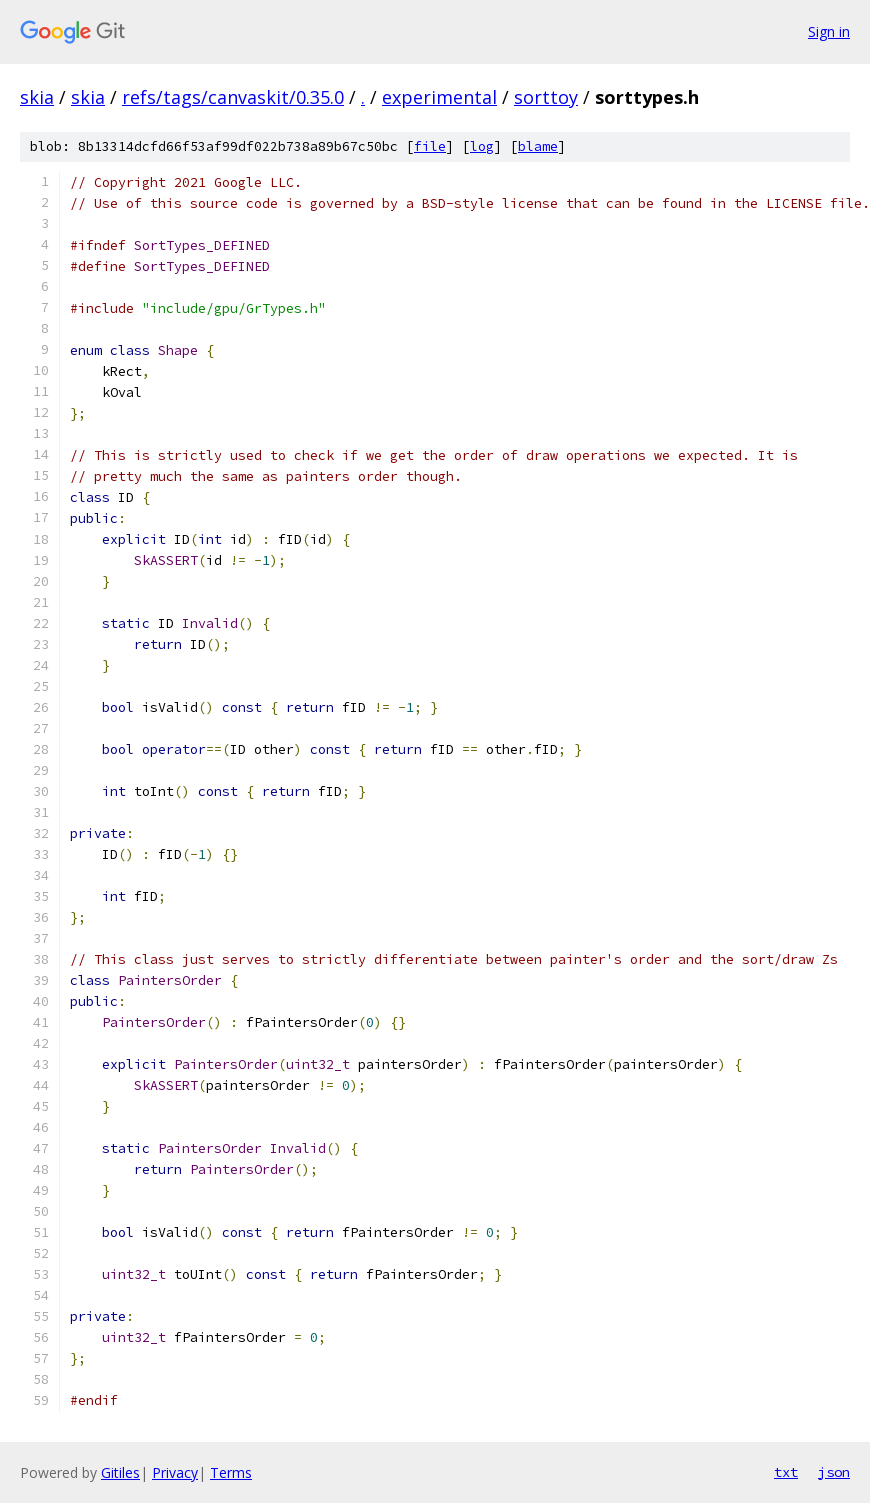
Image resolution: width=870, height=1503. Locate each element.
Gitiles (120, 1472)
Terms (231, 1472)
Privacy (175, 1472)
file (430, 146)
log (482, 146)
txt (786, 1472)
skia (37, 97)
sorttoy (546, 97)
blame (538, 146)
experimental (439, 97)
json (834, 1472)
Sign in (829, 31)
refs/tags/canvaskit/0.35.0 (233, 97)
